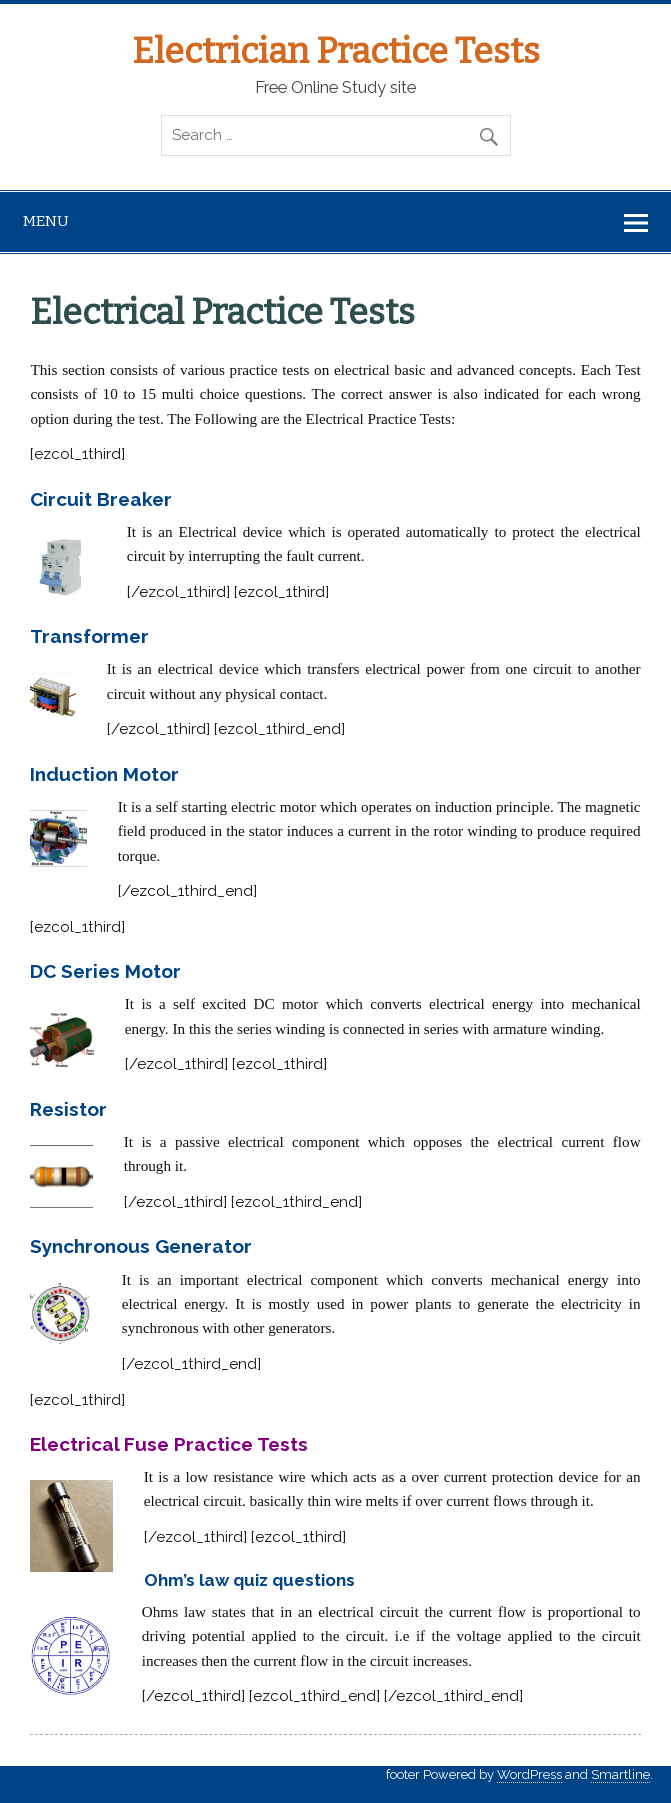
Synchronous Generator (141, 1246)
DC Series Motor (105, 971)
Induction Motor (104, 774)
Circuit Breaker (101, 499)
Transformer (89, 636)
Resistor (68, 1109)
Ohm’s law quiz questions (249, 1580)
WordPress (529, 1774)
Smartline (620, 1774)
